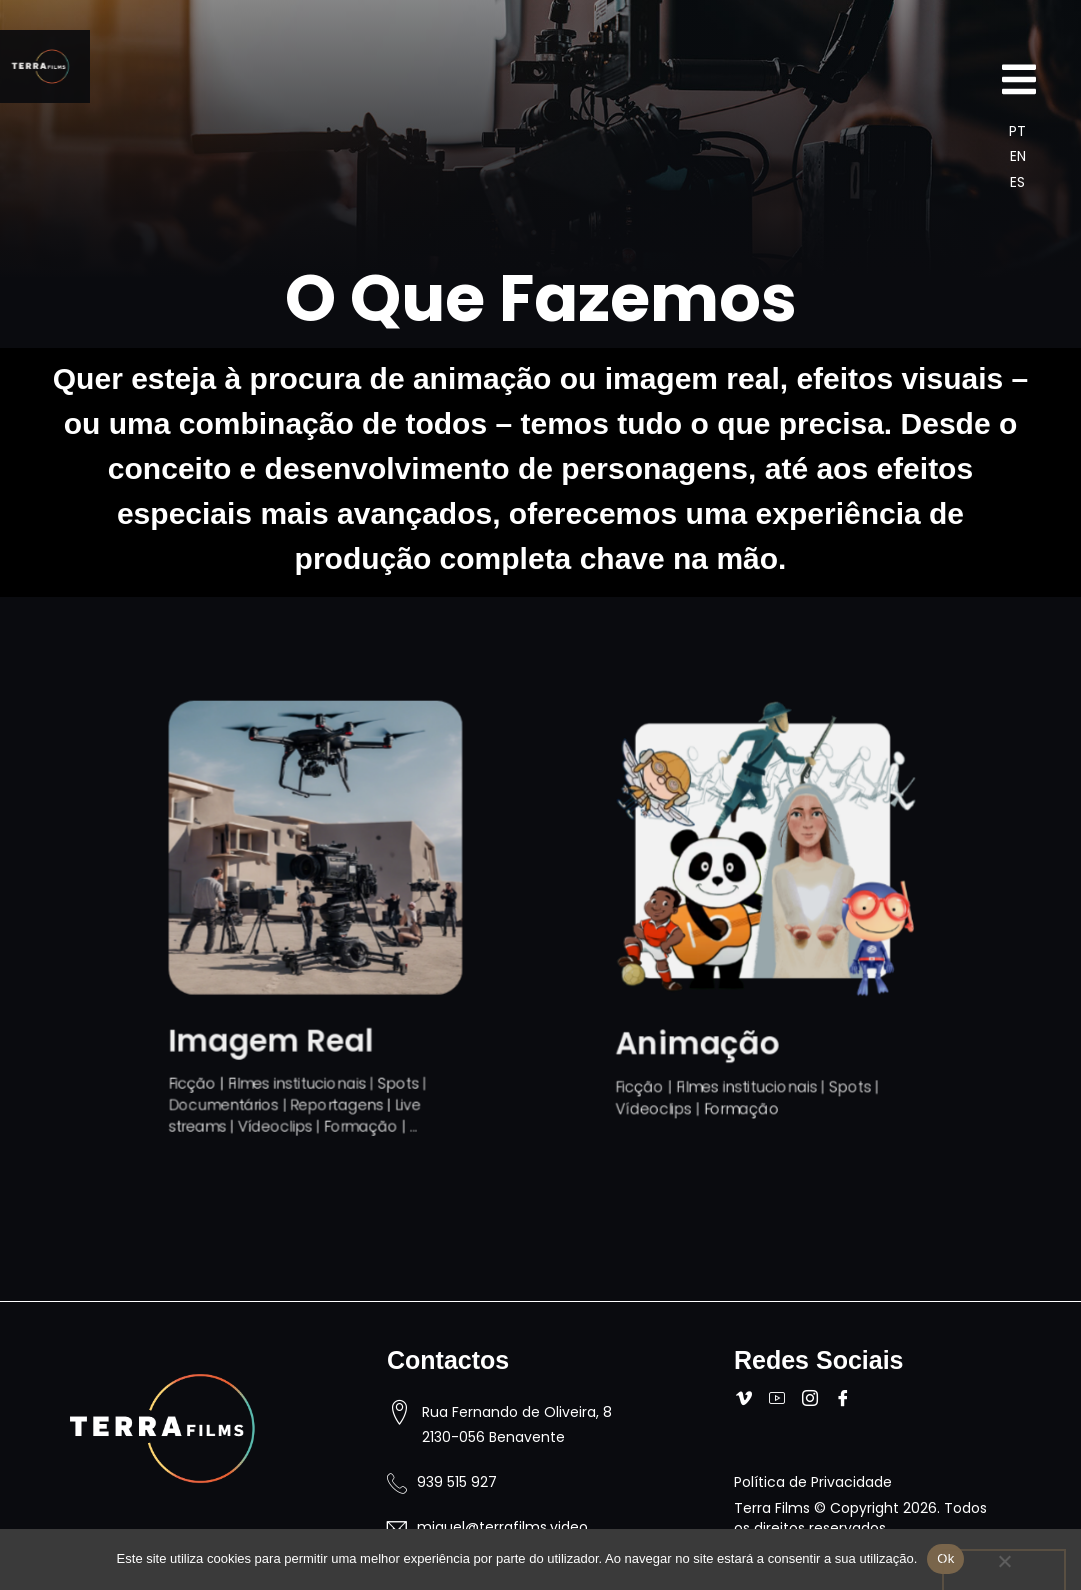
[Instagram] (814, 1400)
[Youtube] (781, 1400)
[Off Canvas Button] (1019, 82)
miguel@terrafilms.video (502, 1527)
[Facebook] (847, 1400)
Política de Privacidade (813, 1482)
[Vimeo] (748, 1400)
